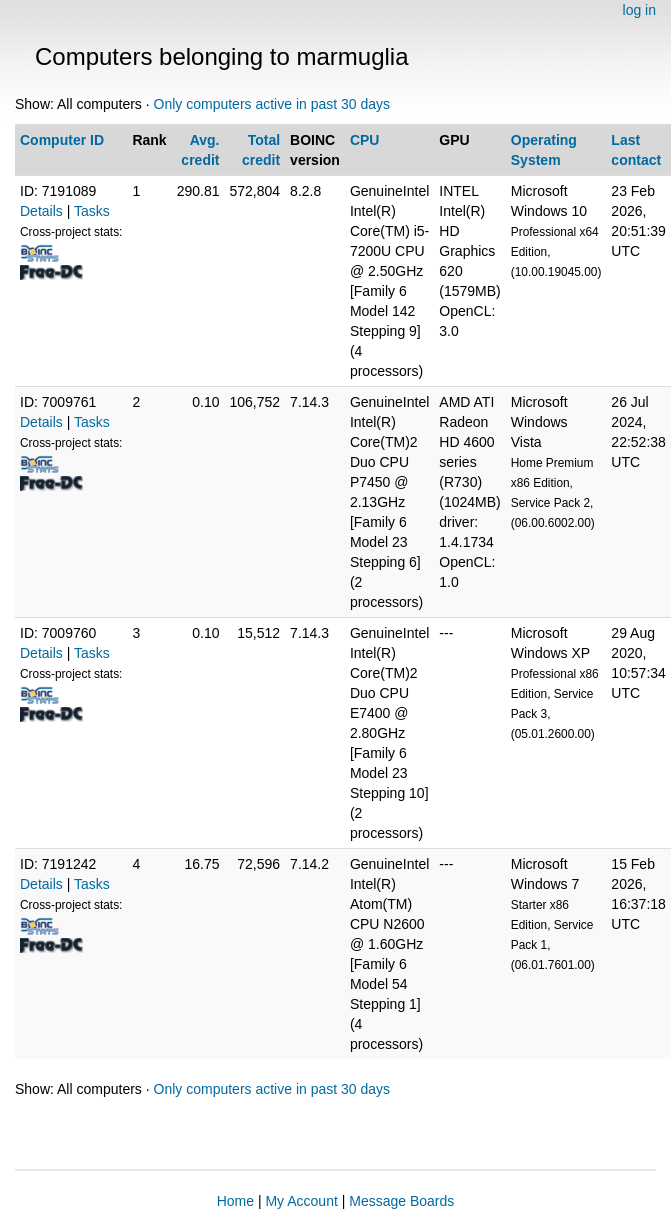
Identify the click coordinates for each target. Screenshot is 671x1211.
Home (235, 1201)
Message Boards (401, 1201)
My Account (301, 1201)
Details (41, 211)
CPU (365, 140)
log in (639, 10)
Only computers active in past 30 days (272, 104)
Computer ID (62, 140)
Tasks (92, 211)
